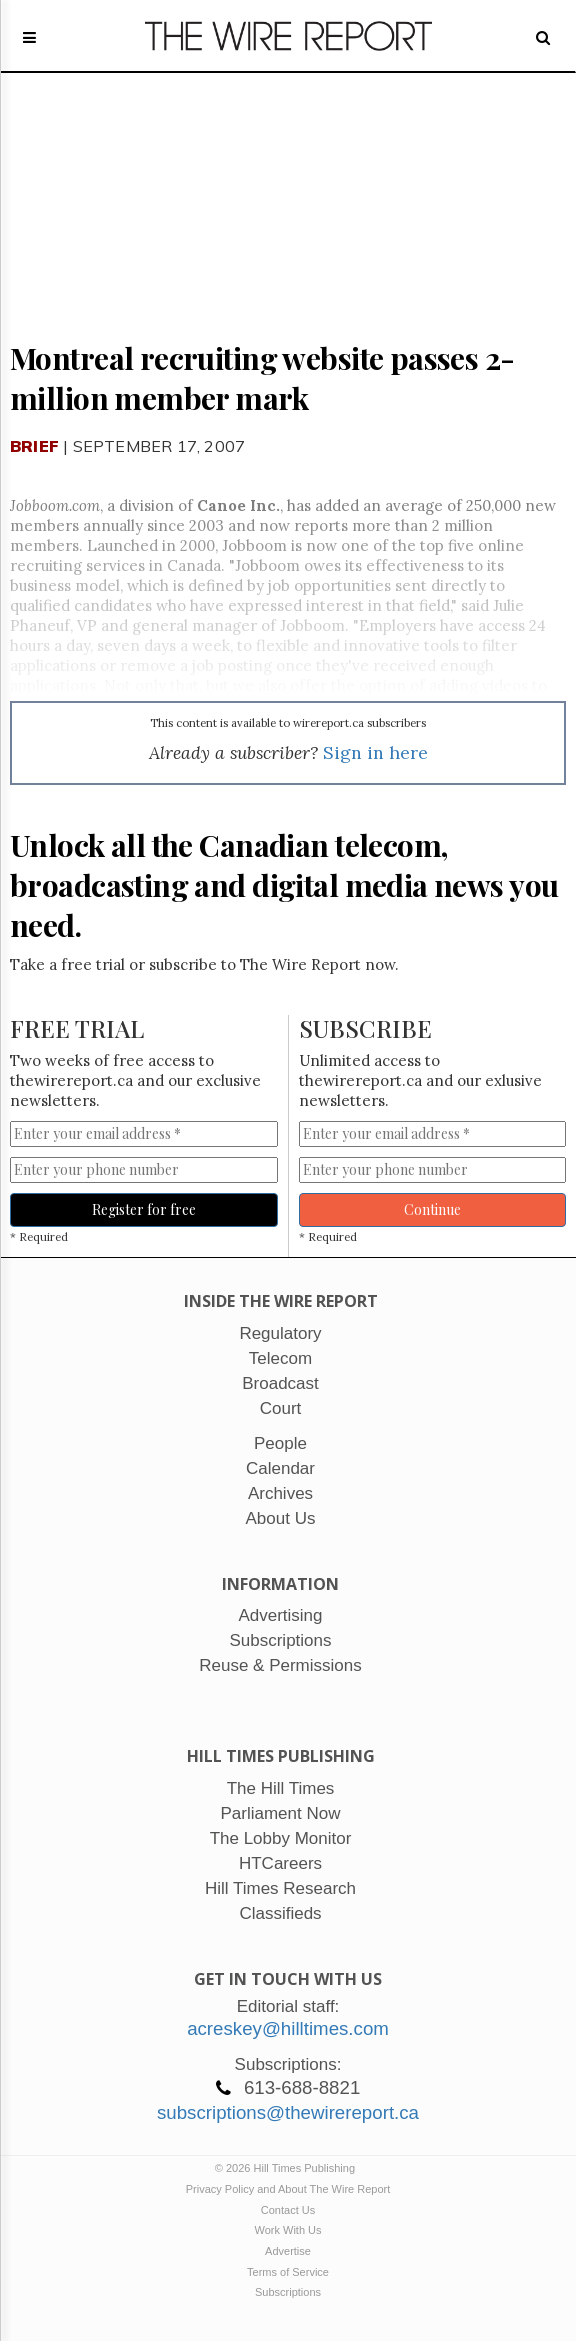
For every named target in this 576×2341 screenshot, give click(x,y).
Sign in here (375, 752)
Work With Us (287, 2230)
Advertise (288, 2251)
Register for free (144, 1209)
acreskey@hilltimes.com (288, 2028)
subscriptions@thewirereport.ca (288, 2112)
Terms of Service (288, 2272)
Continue (432, 1209)
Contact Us (288, 2210)
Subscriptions (288, 2292)
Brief (34, 446)
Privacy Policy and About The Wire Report (288, 2189)
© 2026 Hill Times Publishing (288, 2168)
